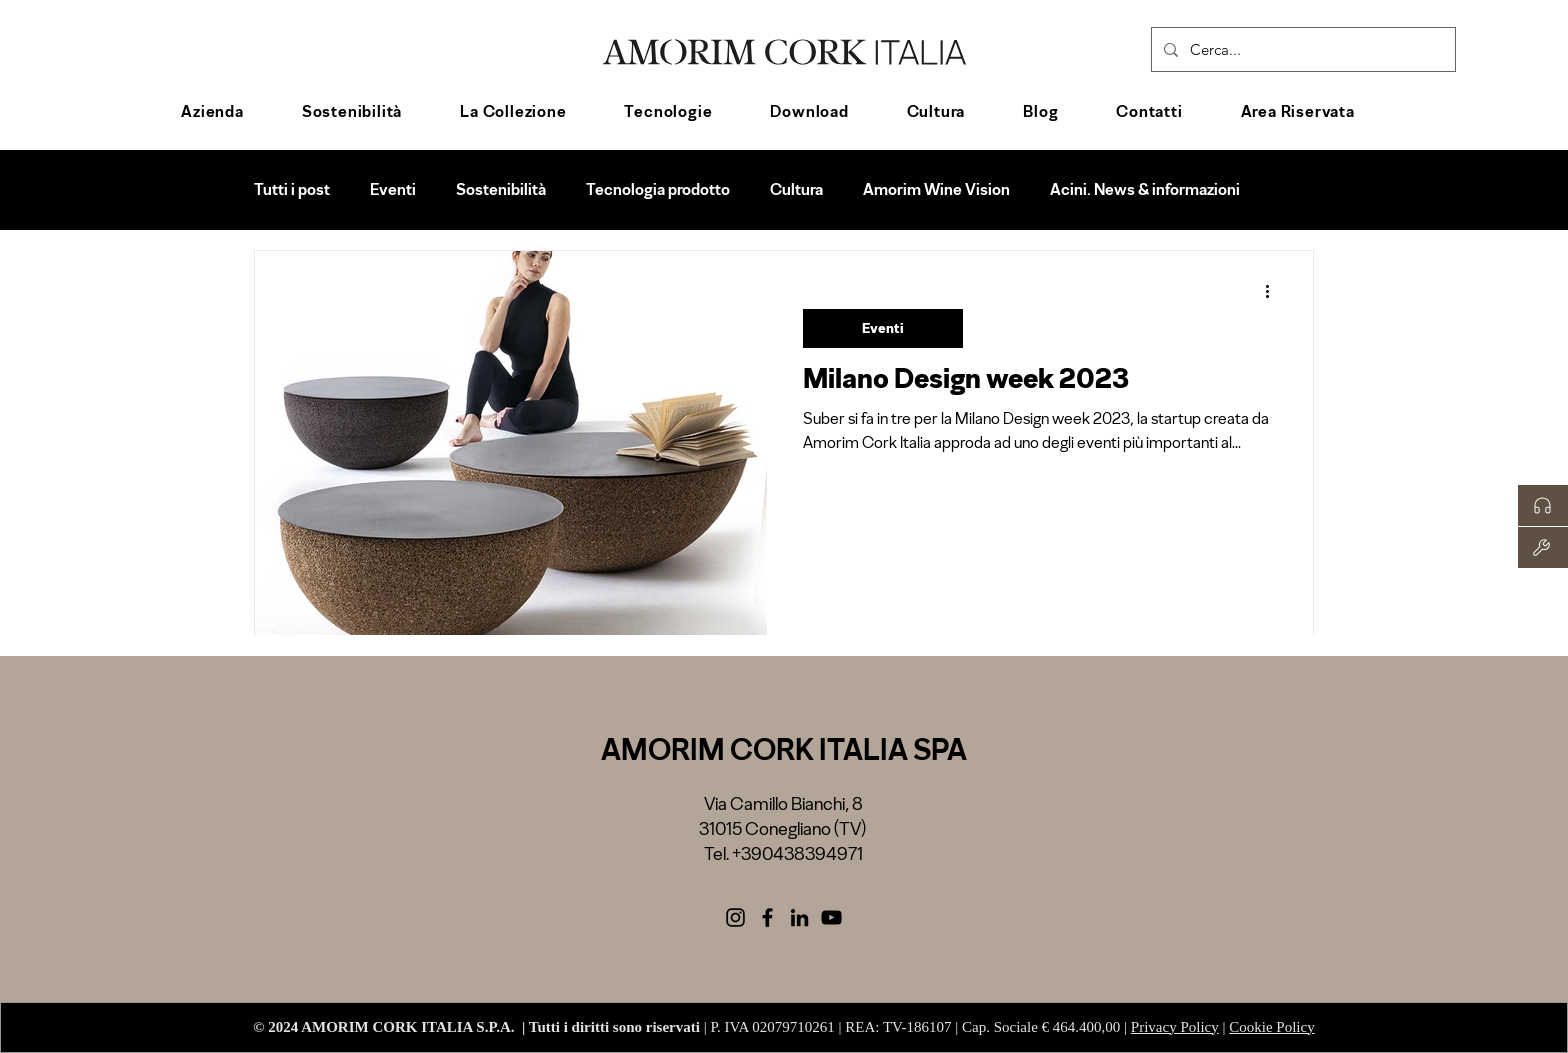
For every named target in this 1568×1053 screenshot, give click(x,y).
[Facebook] (767, 917)
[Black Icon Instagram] (735, 917)
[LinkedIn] (799, 917)
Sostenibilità (501, 189)
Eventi (393, 189)
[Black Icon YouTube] (831, 917)
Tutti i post (292, 189)
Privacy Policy (1175, 1027)
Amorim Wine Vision (936, 189)
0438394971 (812, 854)
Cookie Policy (1271, 1027)
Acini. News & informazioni (1145, 189)
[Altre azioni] (1274, 292)
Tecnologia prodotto (658, 189)
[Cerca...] (1301, 49)
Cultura (796, 189)
